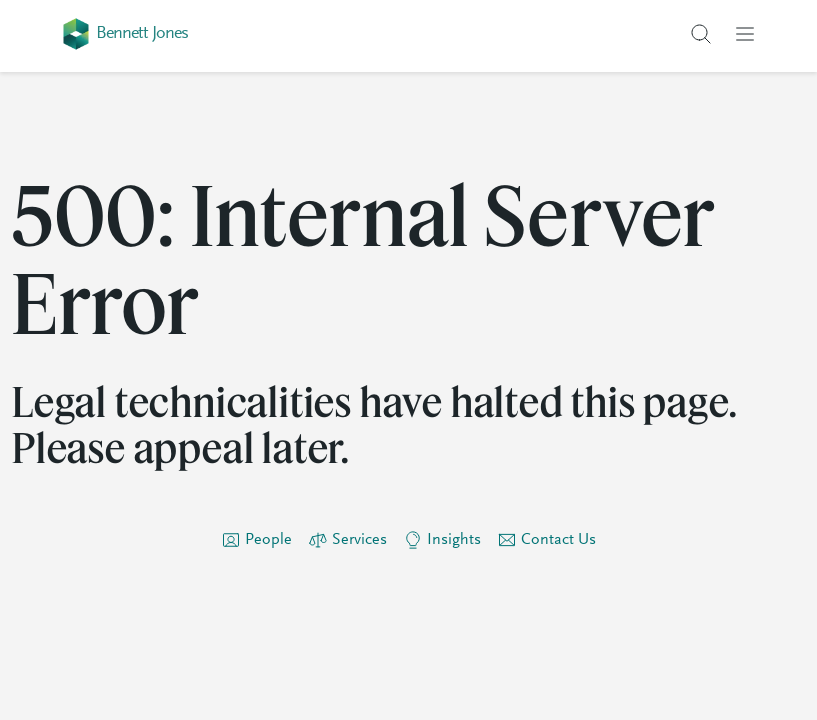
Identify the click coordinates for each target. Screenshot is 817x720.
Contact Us (558, 540)
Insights (454, 540)
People (268, 540)
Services (359, 540)
